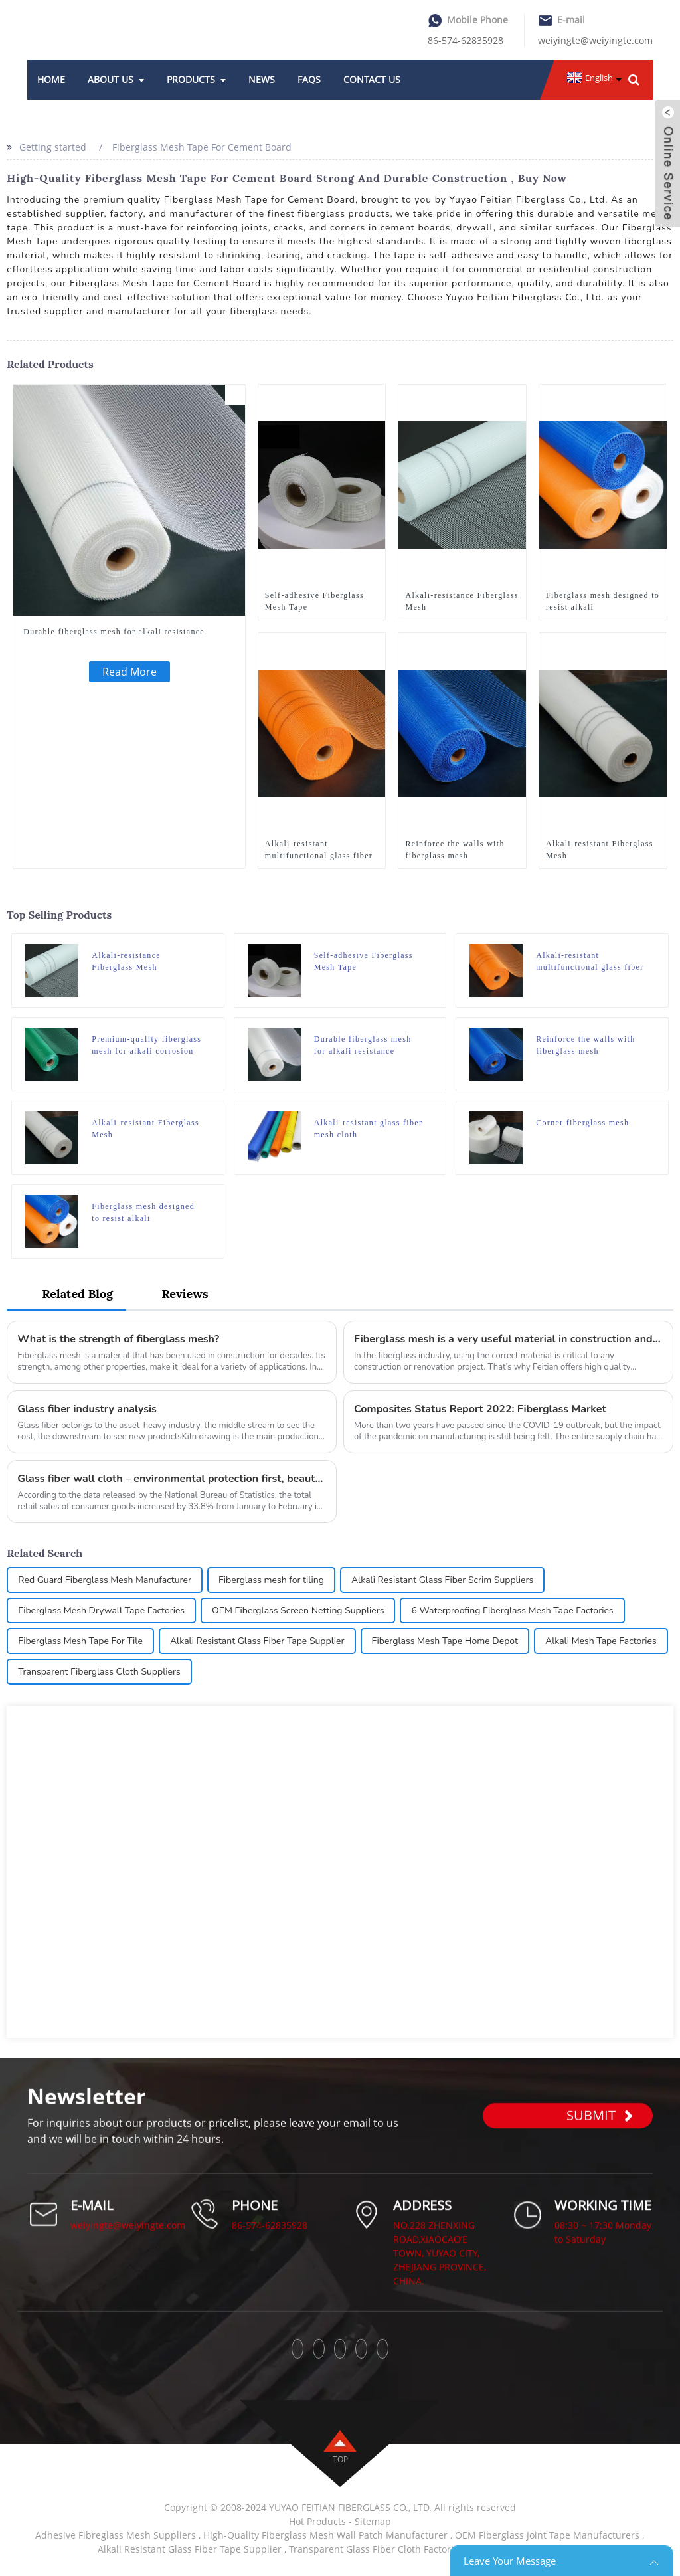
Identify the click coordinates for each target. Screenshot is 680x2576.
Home (51, 79)
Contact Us (371, 79)
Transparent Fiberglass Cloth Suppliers (99, 1671)
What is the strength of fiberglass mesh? (118, 1339)
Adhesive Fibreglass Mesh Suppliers (115, 2535)
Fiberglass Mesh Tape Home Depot (445, 1641)
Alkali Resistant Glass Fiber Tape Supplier (257, 1641)
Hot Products (317, 2521)
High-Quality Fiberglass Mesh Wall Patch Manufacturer (325, 2535)
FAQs (309, 79)
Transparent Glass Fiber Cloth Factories (376, 2549)
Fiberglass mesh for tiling (271, 1580)
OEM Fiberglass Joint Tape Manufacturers (547, 2535)
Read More (129, 671)
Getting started (52, 147)
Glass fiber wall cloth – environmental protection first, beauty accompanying (171, 1478)
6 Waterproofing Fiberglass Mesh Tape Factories (512, 1610)
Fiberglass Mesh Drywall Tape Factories (101, 1610)
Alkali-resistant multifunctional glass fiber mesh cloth (319, 850)
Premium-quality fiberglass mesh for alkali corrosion (146, 1045)
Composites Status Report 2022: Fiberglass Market (480, 1409)
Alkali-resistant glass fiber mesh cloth (368, 1128)
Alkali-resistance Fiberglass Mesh (461, 601)
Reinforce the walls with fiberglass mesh (454, 849)
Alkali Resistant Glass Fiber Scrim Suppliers (442, 1580)
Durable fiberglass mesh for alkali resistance (114, 631)
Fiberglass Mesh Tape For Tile (80, 1641)
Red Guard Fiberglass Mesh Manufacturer (104, 1580)
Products (196, 79)
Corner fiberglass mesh (582, 1122)
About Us (116, 79)
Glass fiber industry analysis (87, 1409)
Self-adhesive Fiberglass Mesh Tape (314, 601)
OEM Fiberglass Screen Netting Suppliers (298, 1610)
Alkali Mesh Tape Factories (601, 1641)
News (261, 79)
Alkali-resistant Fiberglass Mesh (599, 849)
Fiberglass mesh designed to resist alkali (602, 601)
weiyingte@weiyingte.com (595, 40)
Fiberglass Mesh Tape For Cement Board (202, 147)
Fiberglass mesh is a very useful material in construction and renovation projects (508, 1339)
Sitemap (373, 2521)
